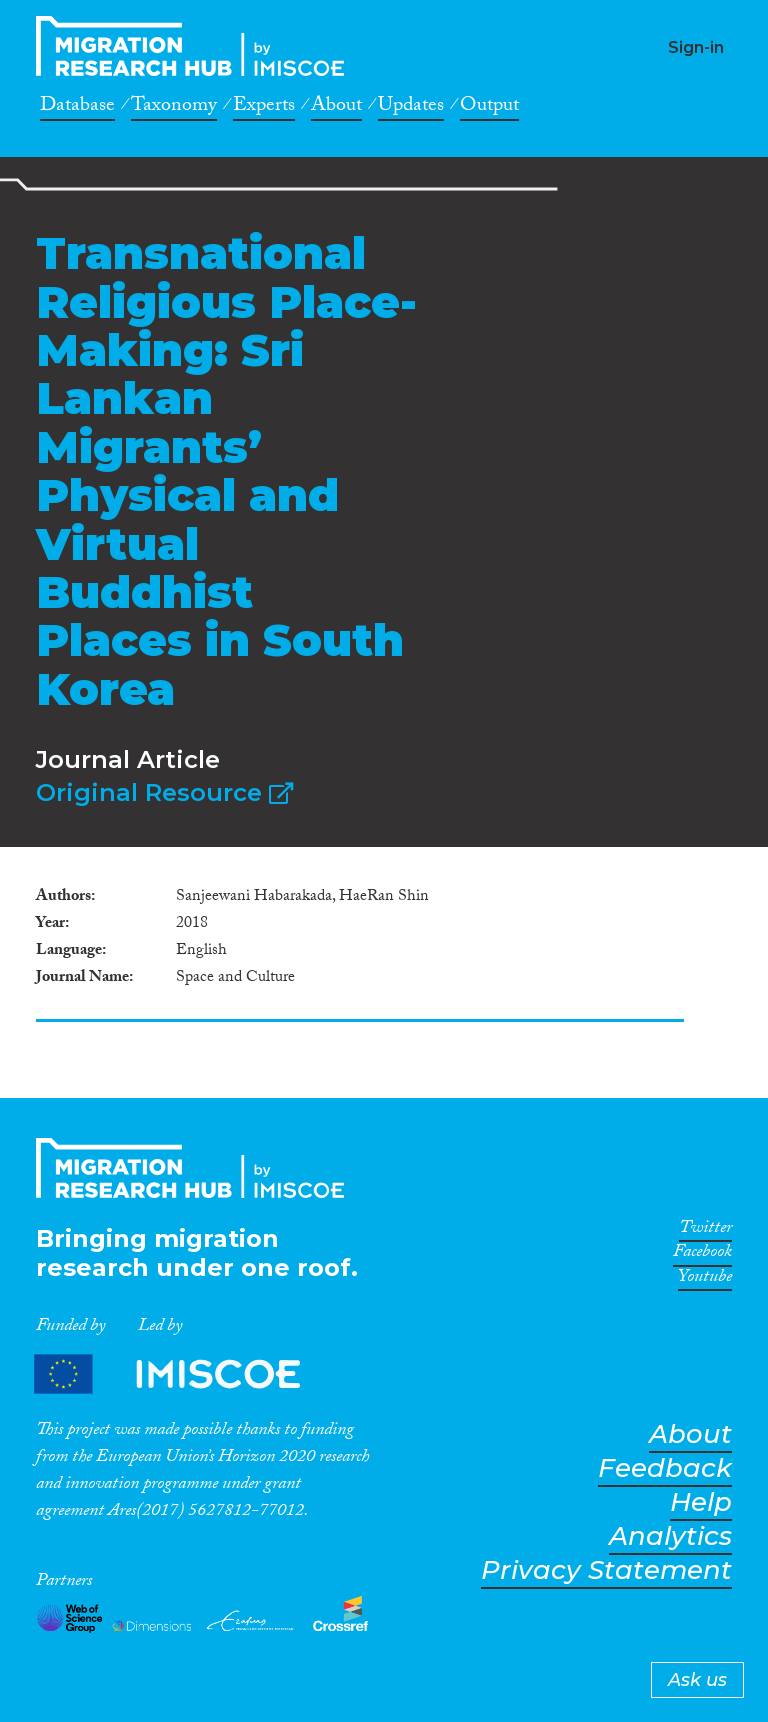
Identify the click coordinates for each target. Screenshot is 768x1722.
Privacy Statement (606, 1570)
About (336, 108)
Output (489, 108)
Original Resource (164, 792)
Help (701, 1502)
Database (77, 108)
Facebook (702, 1255)
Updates (411, 108)
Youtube (705, 1280)
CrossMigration (196, 46)
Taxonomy (174, 108)
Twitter (705, 1231)
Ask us (697, 1680)
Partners (184, 1373)
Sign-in (696, 47)
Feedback (665, 1468)
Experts (264, 108)
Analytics (670, 1536)
